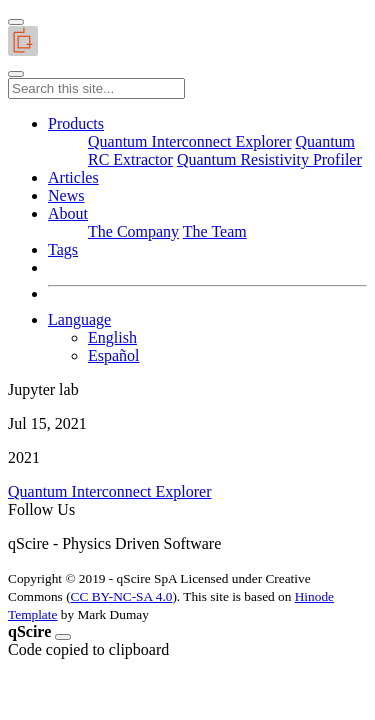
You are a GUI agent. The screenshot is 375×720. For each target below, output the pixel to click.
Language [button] (79, 319)
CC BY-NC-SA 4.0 (122, 596)
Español (114, 355)
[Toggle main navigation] (16, 74)
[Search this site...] (96, 88)
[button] (76, 123)
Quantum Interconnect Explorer (109, 491)
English (112, 337)
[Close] (63, 637)
